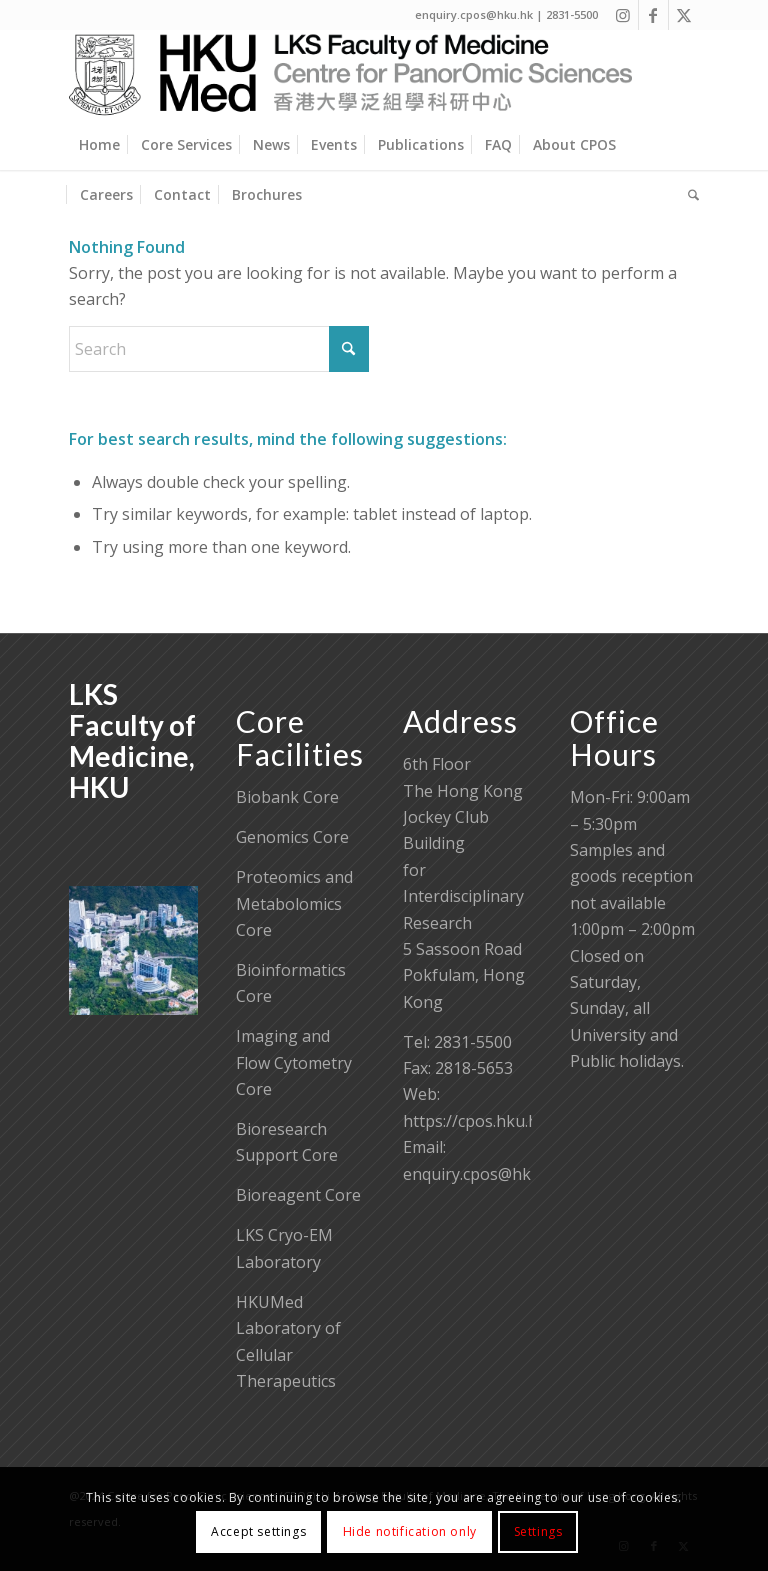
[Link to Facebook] (653, 15)
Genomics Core (292, 837)
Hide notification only (410, 1531)
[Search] (688, 195)
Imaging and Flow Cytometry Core (294, 1062)
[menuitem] (99, 145)
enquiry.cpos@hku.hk (483, 1174)
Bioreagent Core (298, 1195)
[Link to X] (684, 15)
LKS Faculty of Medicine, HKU (132, 740)
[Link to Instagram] (623, 15)
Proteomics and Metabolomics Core (294, 903)
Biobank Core (287, 797)
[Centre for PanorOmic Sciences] (350, 75)
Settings (538, 1531)
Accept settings (258, 1531)
